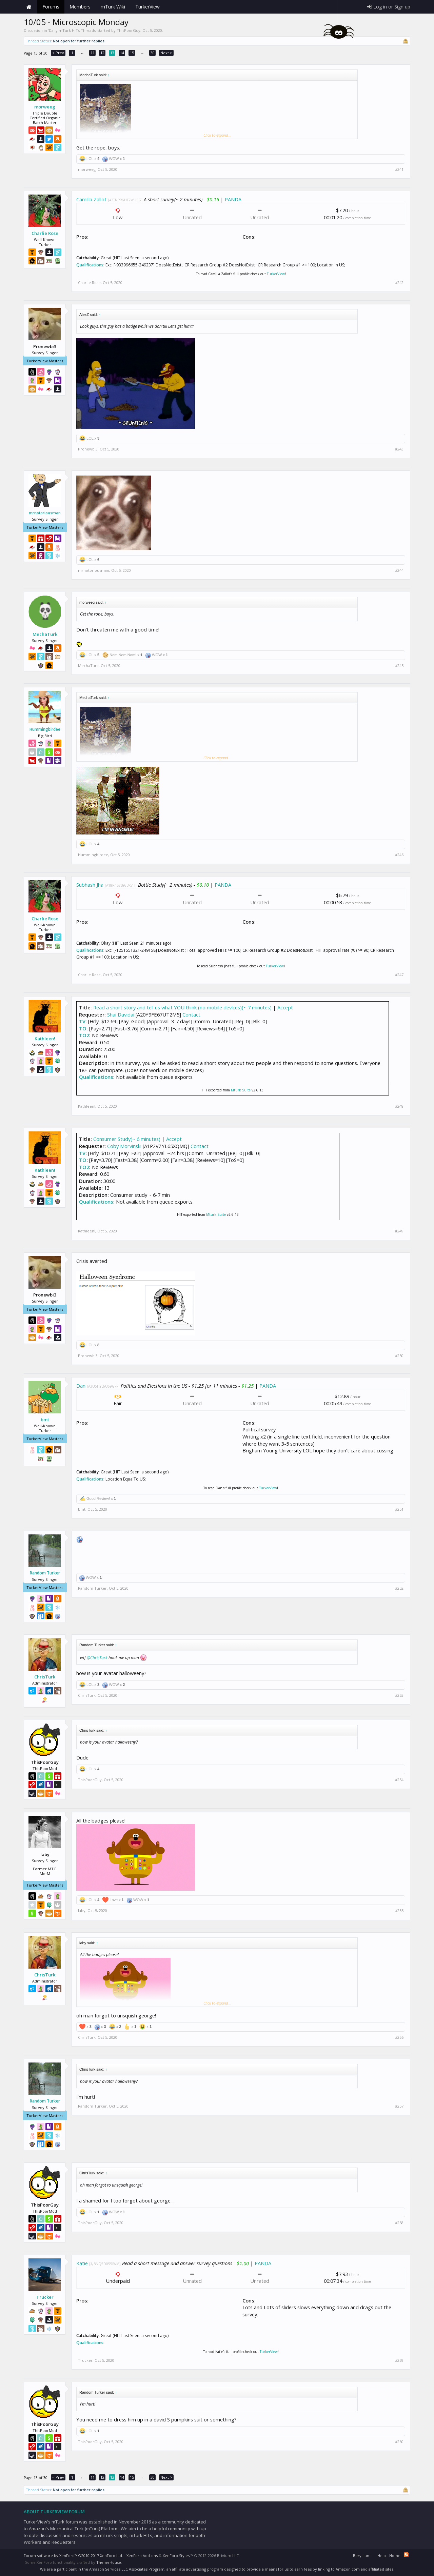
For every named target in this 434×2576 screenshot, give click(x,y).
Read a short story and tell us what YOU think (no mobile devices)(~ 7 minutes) (182, 1007)
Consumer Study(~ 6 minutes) (126, 1138)
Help (381, 2555)
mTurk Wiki (113, 6)
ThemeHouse (108, 2562)
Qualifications (89, 265)
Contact (191, 1014)
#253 (399, 1695)
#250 (399, 1355)
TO (82, 1028)
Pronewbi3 (88, 448)
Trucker (45, 2297)
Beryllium (362, 2555)
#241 (399, 169)
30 (153, 52)
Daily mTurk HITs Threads (72, 30)
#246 (399, 854)
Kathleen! (45, 1038)
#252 (399, 1588)
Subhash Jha (89, 884)
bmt (45, 1419)
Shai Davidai (120, 1014)
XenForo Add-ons (142, 2555)
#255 (399, 1910)
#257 (399, 2106)
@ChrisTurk (97, 1658)
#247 (399, 974)
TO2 (84, 1035)
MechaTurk (45, 634)
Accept (285, 1007)
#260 (399, 2441)
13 (112, 52)
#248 (399, 1106)
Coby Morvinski (124, 1146)
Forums (50, 6)
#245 (399, 665)
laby (81, 1910)
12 (102, 52)
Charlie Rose (45, 233)
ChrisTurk (44, 1676)
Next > (166, 52)
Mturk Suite (241, 1090)
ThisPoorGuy (128, 30)
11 (93, 52)
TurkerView (276, 273)
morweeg (44, 106)
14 (122, 52)
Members (80, 6)
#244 (399, 570)
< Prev (58, 52)
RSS (406, 2554)
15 (132, 52)
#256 (399, 2037)
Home (28, 7)
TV (82, 1021)
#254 (399, 1779)
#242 (399, 282)
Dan (80, 1385)
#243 (399, 449)
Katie (82, 2263)
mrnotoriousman (45, 512)
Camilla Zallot (91, 199)
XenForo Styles (176, 2555)
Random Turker (45, 1573)
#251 (399, 1509)
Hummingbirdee (44, 729)
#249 (399, 1231)
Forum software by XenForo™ (73, 2555)
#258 (399, 2222)
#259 (399, 2360)
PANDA (233, 199)
